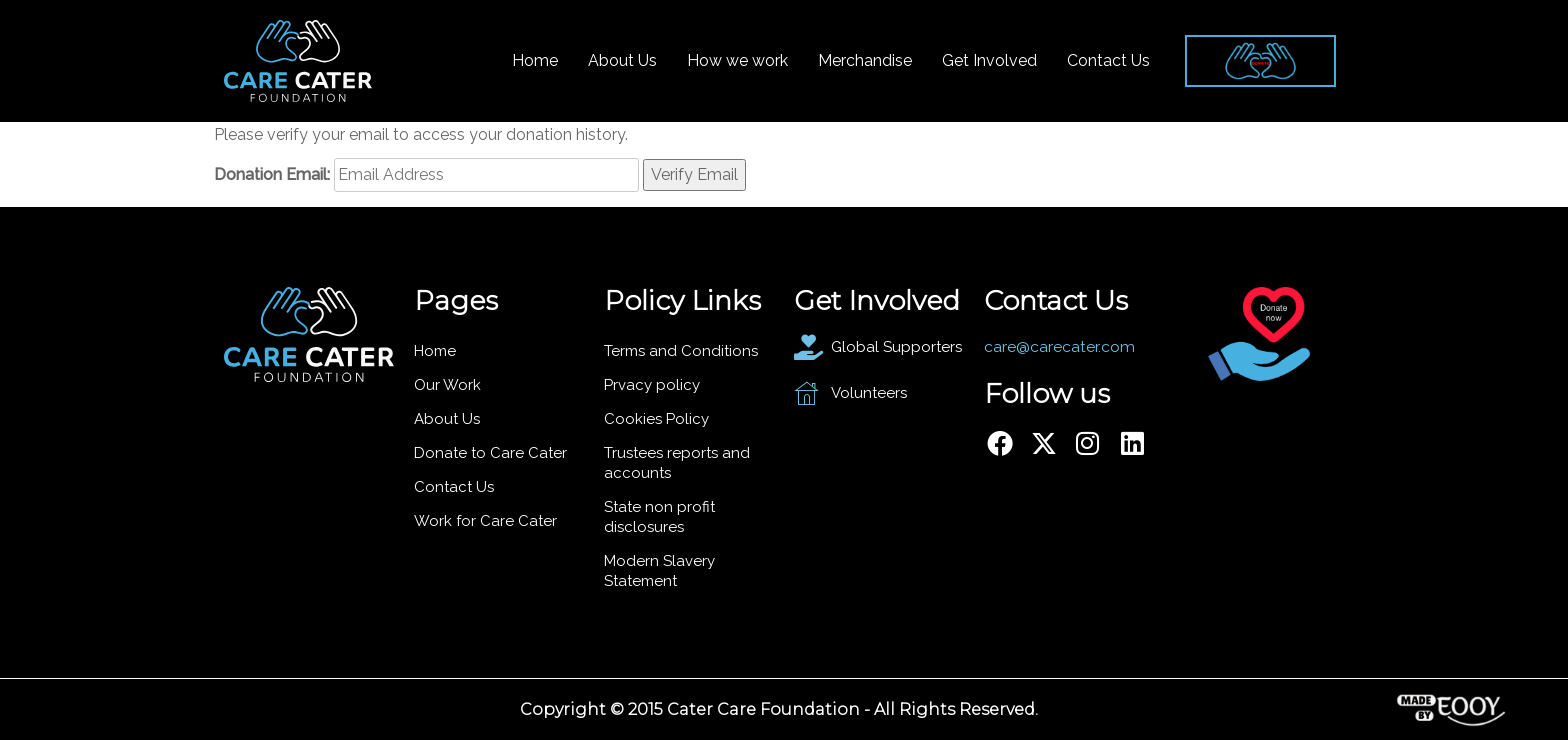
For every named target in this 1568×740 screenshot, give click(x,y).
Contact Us (1108, 60)
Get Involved (989, 60)
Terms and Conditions (681, 351)
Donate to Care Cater (490, 453)
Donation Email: (272, 174)
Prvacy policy (652, 385)
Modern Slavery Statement (659, 571)
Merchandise (865, 60)
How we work (737, 60)
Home (535, 60)
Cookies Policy (656, 419)
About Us (622, 60)
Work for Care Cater (485, 521)
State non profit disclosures (659, 517)
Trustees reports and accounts (677, 463)
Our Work (447, 385)
